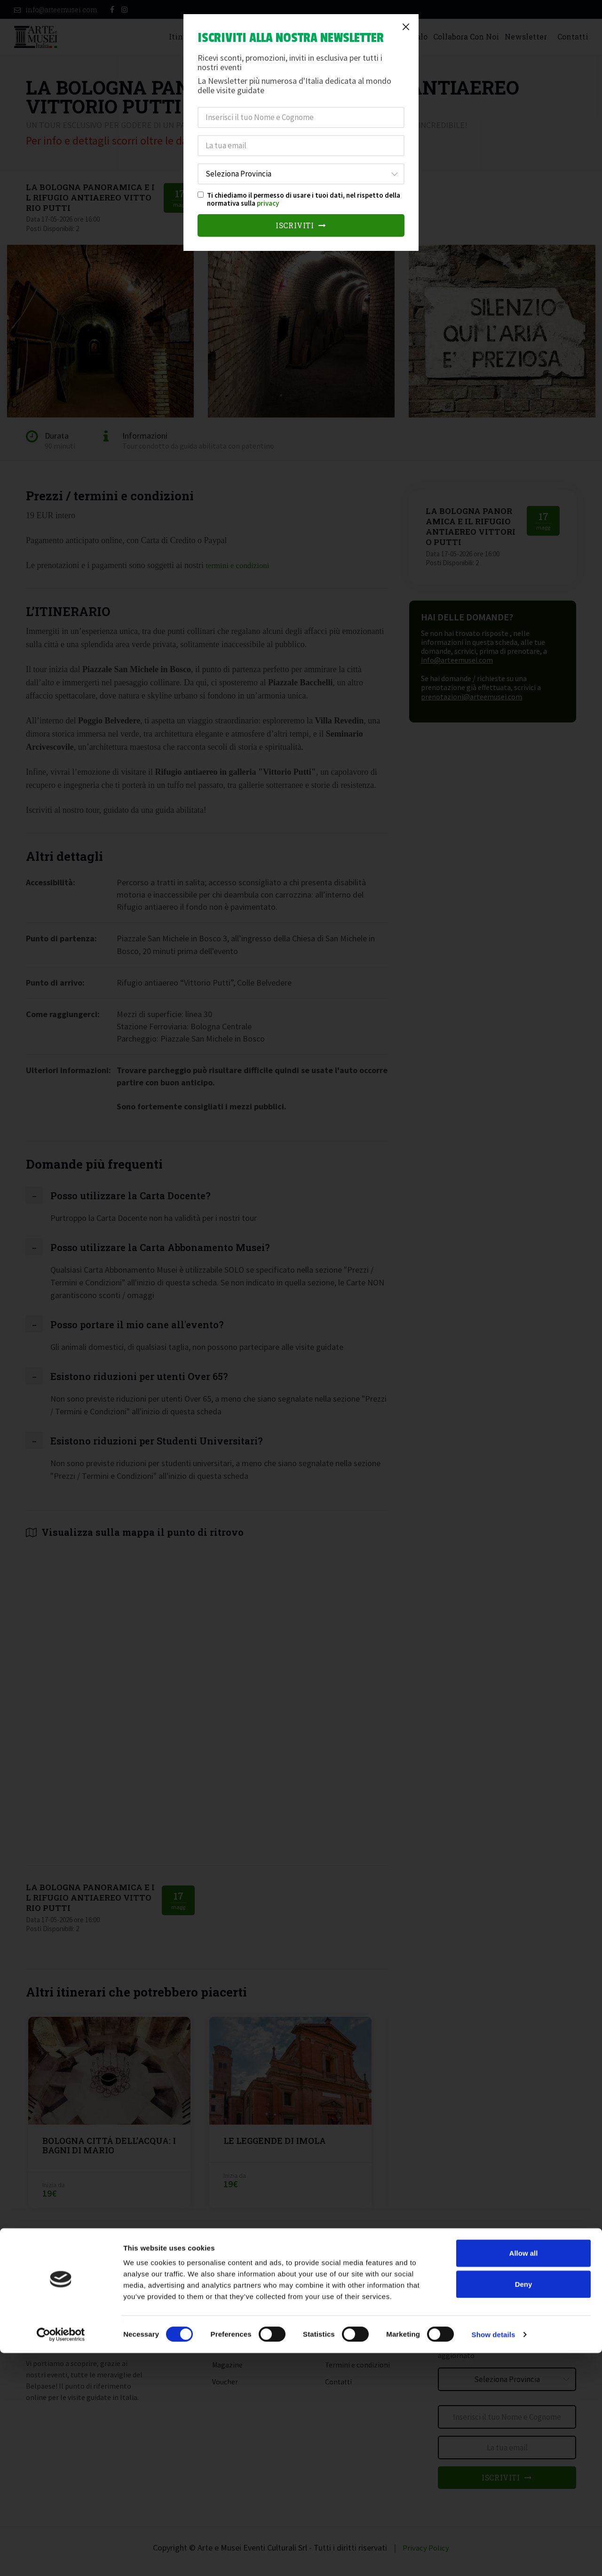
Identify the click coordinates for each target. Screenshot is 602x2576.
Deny (523, 2507)
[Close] (406, 27)
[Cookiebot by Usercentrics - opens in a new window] (61, 2558)
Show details (493, 2557)
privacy (268, 203)
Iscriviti (301, 226)
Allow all (523, 2476)
